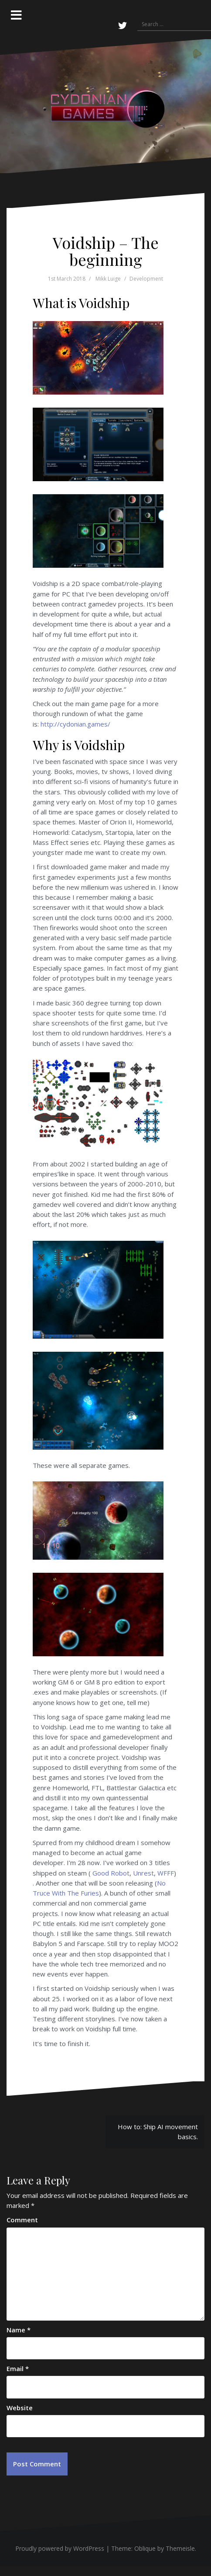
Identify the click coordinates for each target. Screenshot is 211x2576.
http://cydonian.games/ (75, 724)
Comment (22, 2219)
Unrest (143, 1873)
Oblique (145, 2548)
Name (19, 2329)
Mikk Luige (108, 278)
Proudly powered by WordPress (59, 2548)
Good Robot (110, 1873)
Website (20, 2407)
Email (18, 2368)
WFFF (165, 1873)
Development (146, 278)
